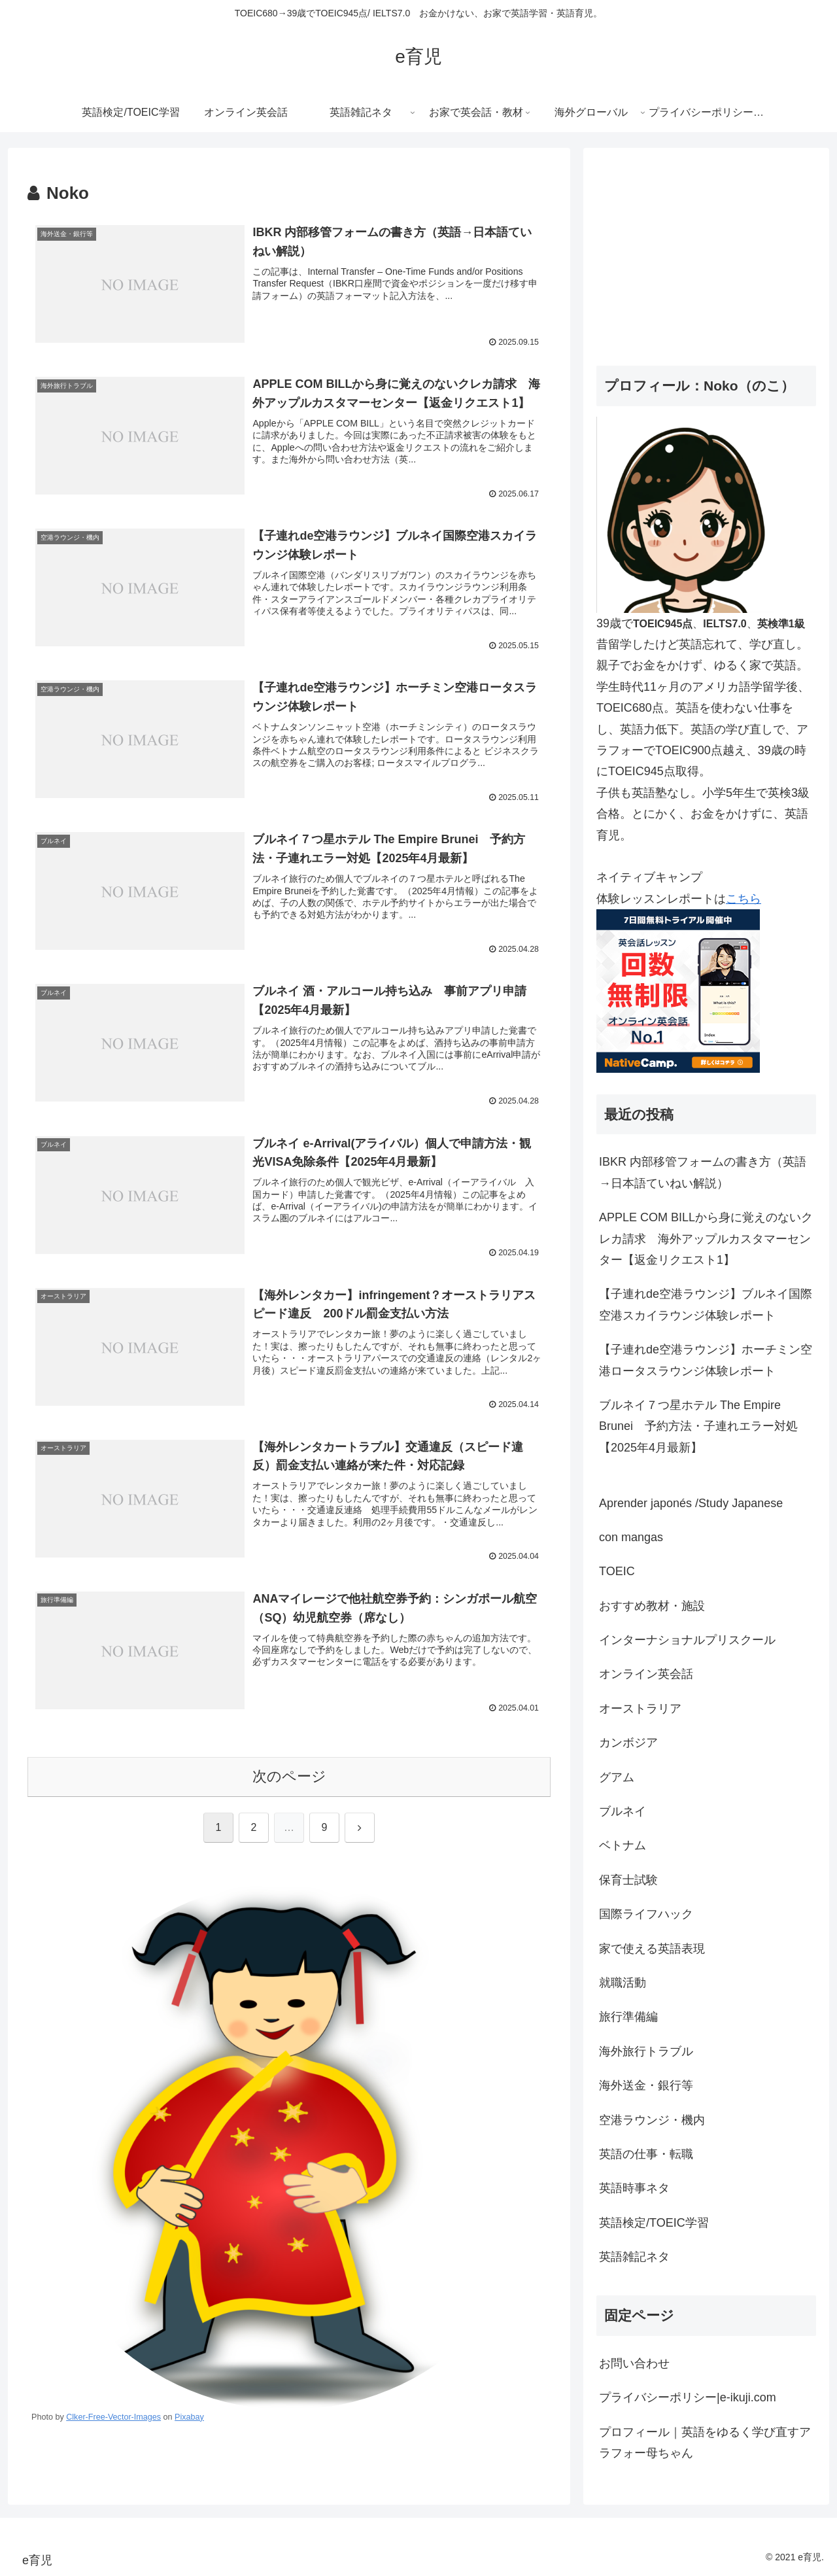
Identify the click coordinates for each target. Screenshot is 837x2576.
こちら (743, 898)
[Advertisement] (706, 252)
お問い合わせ (634, 2363)
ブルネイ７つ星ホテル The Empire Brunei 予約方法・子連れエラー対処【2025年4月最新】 (698, 1426)
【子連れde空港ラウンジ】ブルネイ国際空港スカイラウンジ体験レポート (705, 1304)
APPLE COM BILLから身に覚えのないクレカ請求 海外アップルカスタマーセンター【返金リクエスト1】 (706, 1238)
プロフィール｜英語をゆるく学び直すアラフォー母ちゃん (705, 2443)
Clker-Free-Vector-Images (113, 2417)
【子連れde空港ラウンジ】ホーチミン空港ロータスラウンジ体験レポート (705, 1360)
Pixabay (189, 2417)
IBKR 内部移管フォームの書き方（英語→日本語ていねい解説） (702, 1172)
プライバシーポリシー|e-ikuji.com (687, 2397)
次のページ (289, 1777)
